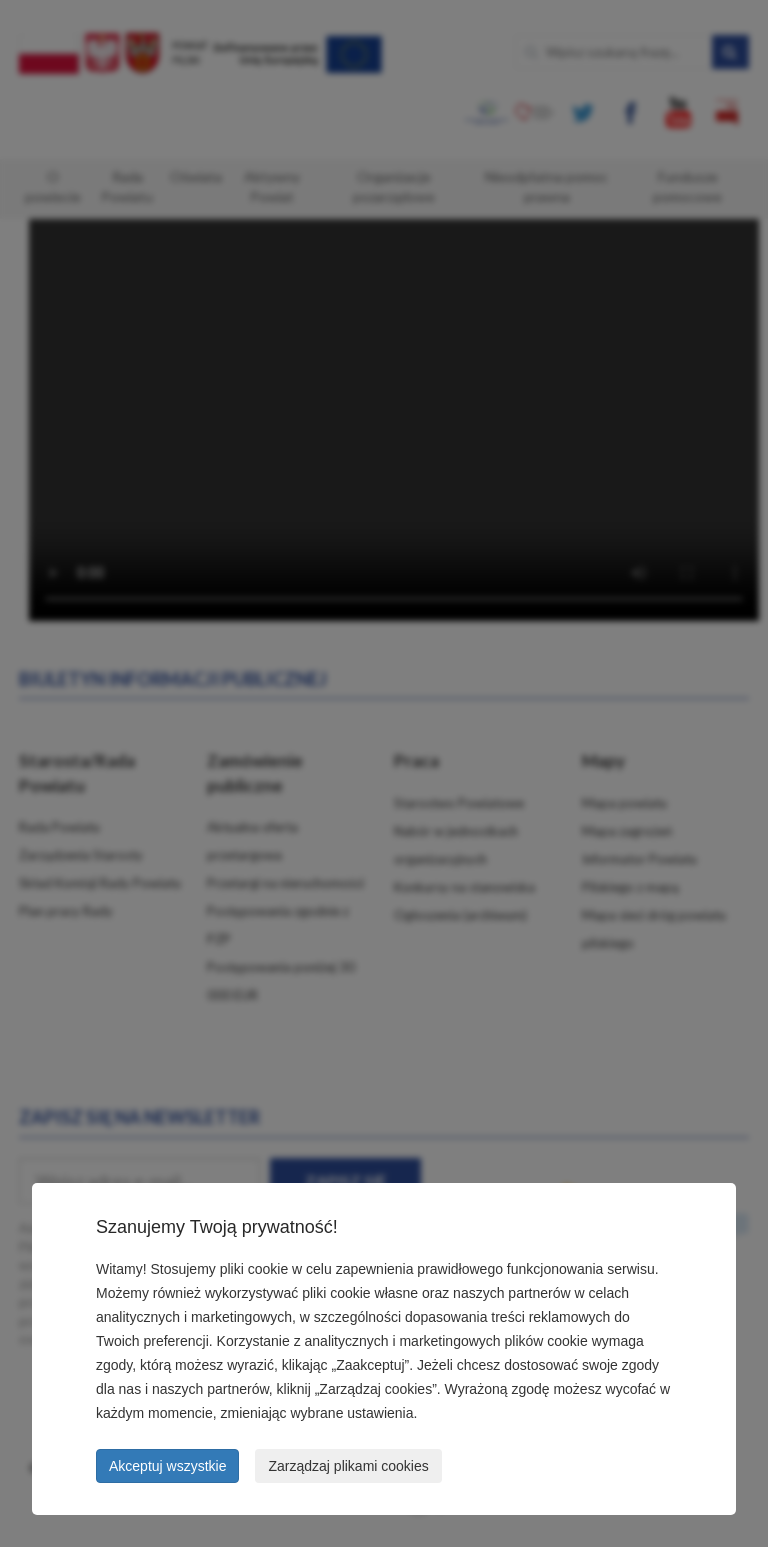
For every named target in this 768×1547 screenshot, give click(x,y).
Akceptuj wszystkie (167, 1466)
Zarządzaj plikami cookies (348, 1466)
